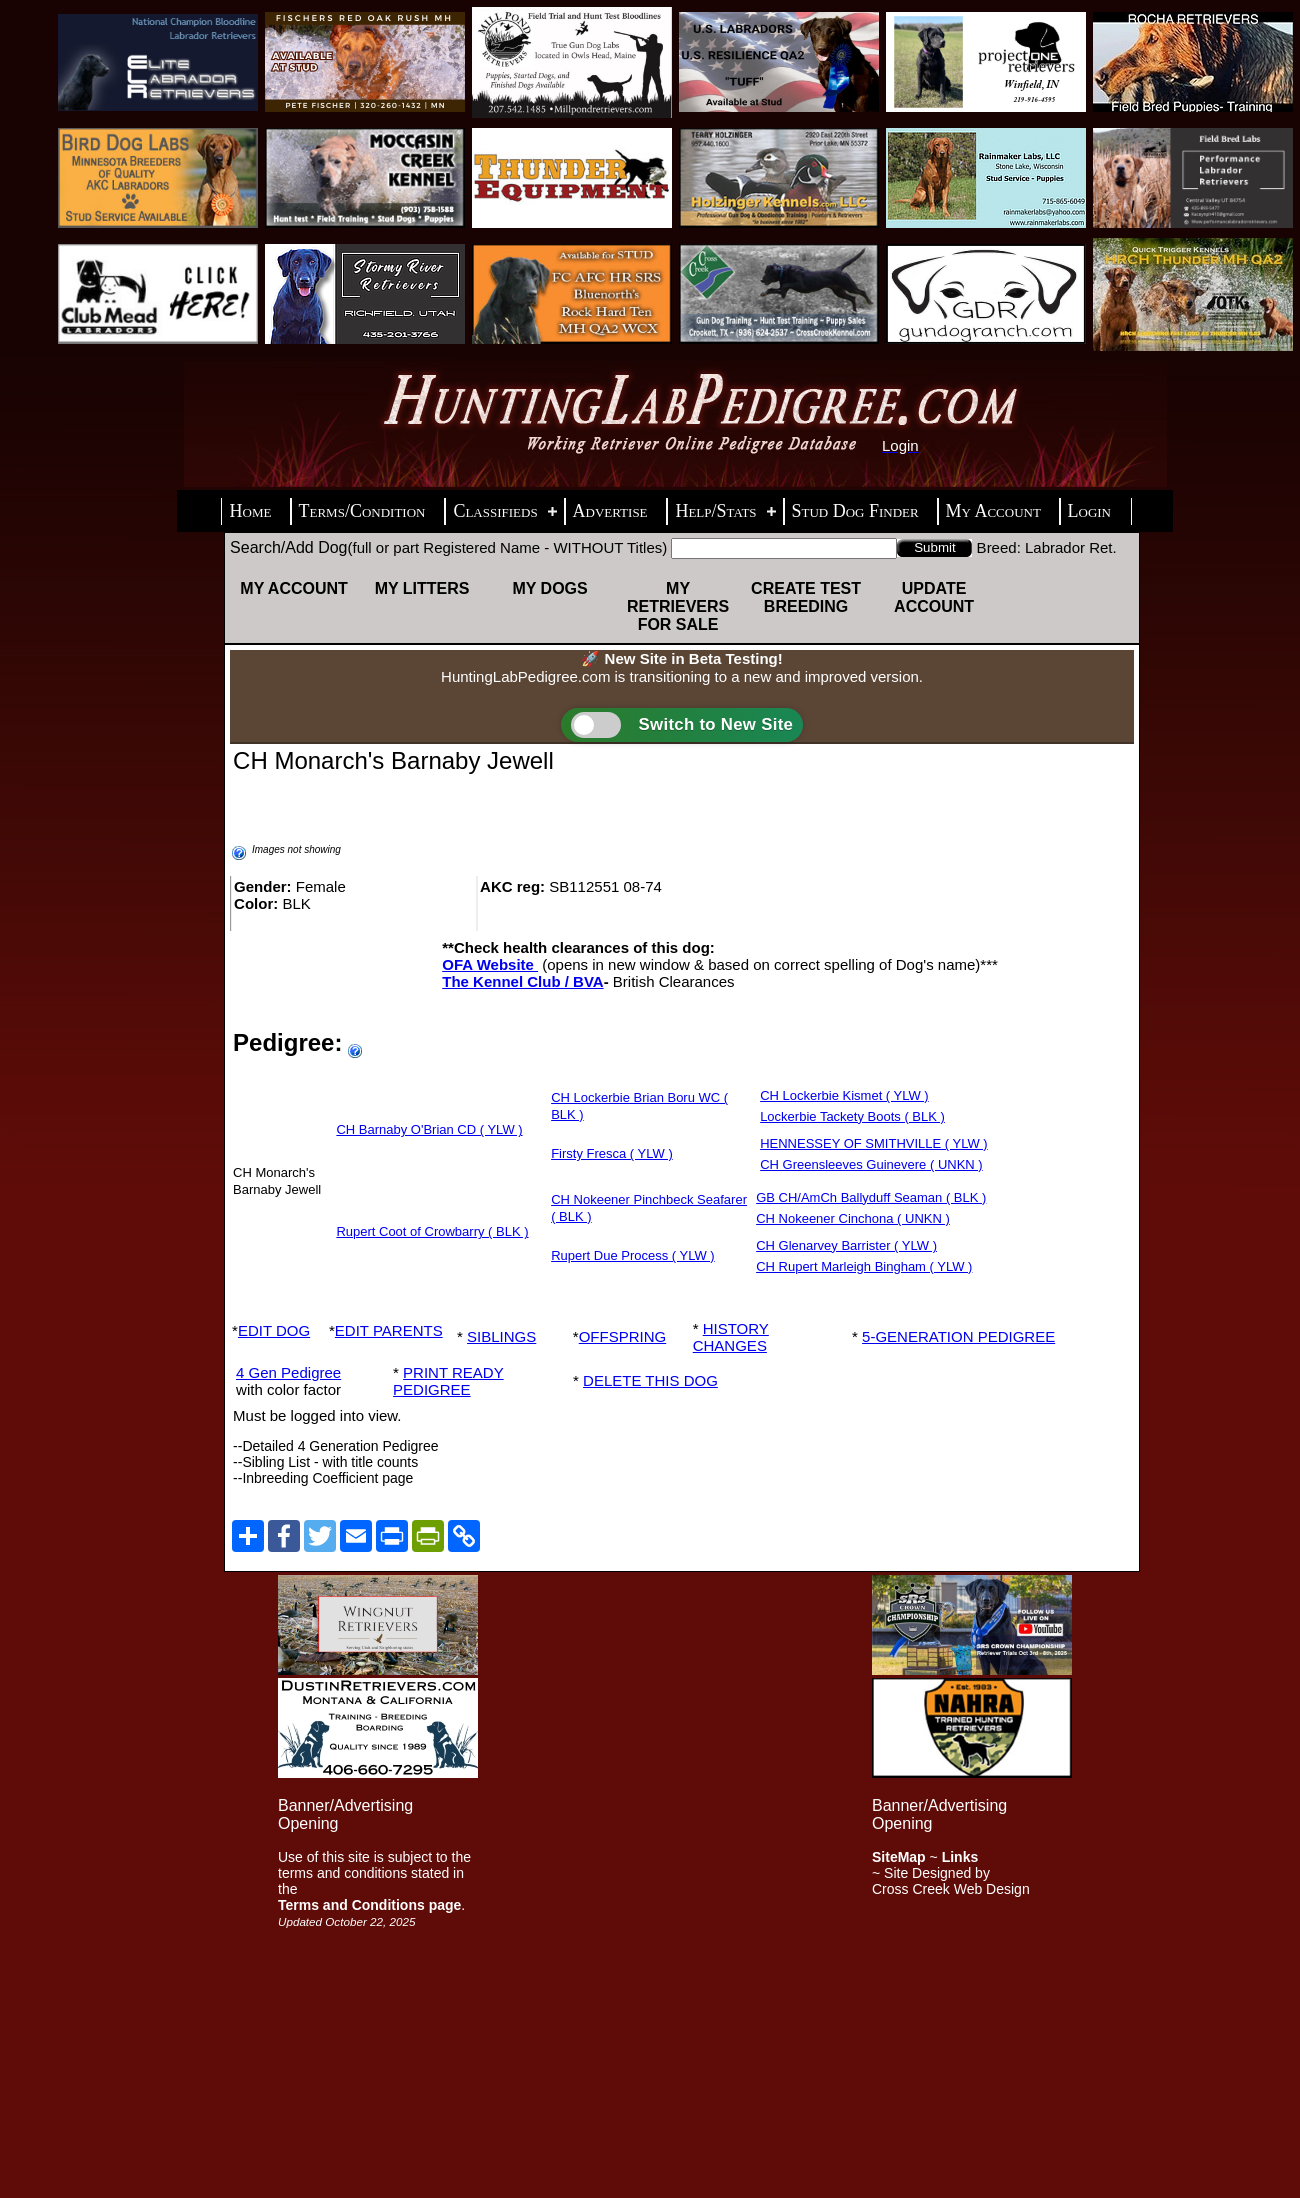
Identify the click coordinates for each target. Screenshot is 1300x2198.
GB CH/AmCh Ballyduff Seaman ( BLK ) (871, 1197)
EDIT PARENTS (389, 1330)
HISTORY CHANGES (731, 1337)
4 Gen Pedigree (288, 1372)
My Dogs (549, 588)
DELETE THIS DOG (650, 1380)
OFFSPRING (623, 1336)
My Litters (422, 588)
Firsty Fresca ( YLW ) (612, 1153)
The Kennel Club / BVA (522, 981)
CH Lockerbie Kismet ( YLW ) (844, 1095)
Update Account (934, 597)
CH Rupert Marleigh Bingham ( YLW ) (864, 1266)
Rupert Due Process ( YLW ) (633, 1255)
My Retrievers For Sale (678, 606)
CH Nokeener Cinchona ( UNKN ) (853, 1218)
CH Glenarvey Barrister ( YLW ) (846, 1245)
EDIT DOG (274, 1330)
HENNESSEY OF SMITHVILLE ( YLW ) (874, 1143)
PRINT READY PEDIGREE (448, 1381)
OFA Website (490, 964)
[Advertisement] (552, 1875)
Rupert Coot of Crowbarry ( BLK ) (432, 1231)
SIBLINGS (501, 1336)
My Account (294, 588)
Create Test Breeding (806, 597)
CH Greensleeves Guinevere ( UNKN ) (871, 1164)
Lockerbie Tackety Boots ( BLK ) (852, 1116)
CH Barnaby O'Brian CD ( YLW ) (429, 1129)
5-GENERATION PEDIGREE (958, 1336)
